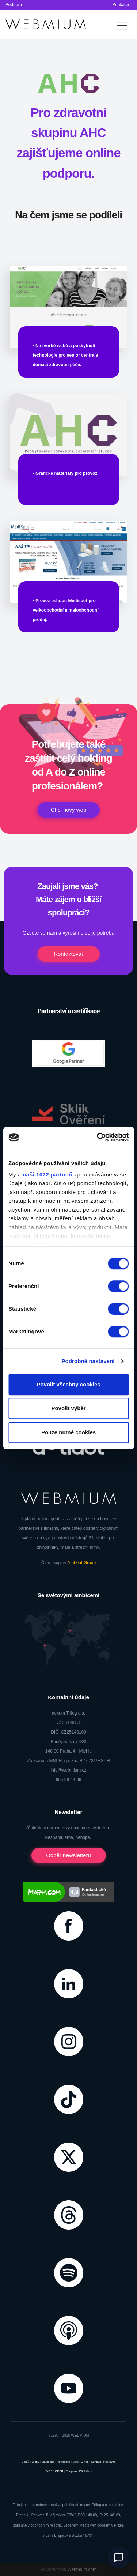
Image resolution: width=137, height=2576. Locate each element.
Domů (25, 2461)
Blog (76, 2461)
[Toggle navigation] (122, 24)
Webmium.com (81, 2569)
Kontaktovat (68, 954)
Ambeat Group (81, 1562)
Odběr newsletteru (68, 1855)
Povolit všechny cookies (68, 1384)
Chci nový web (69, 810)
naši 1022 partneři (48, 1174)
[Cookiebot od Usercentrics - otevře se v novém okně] (97, 1137)
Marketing (48, 2461)
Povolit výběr (68, 1408)
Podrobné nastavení (87, 1361)
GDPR (59, 2471)
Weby (35, 2461)
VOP (49, 2471)
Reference (63, 2461)
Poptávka (109, 2461)
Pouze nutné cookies (68, 1432)
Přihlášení (122, 4)
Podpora (13, 4)
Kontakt (96, 2461)
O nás (84, 2461)
